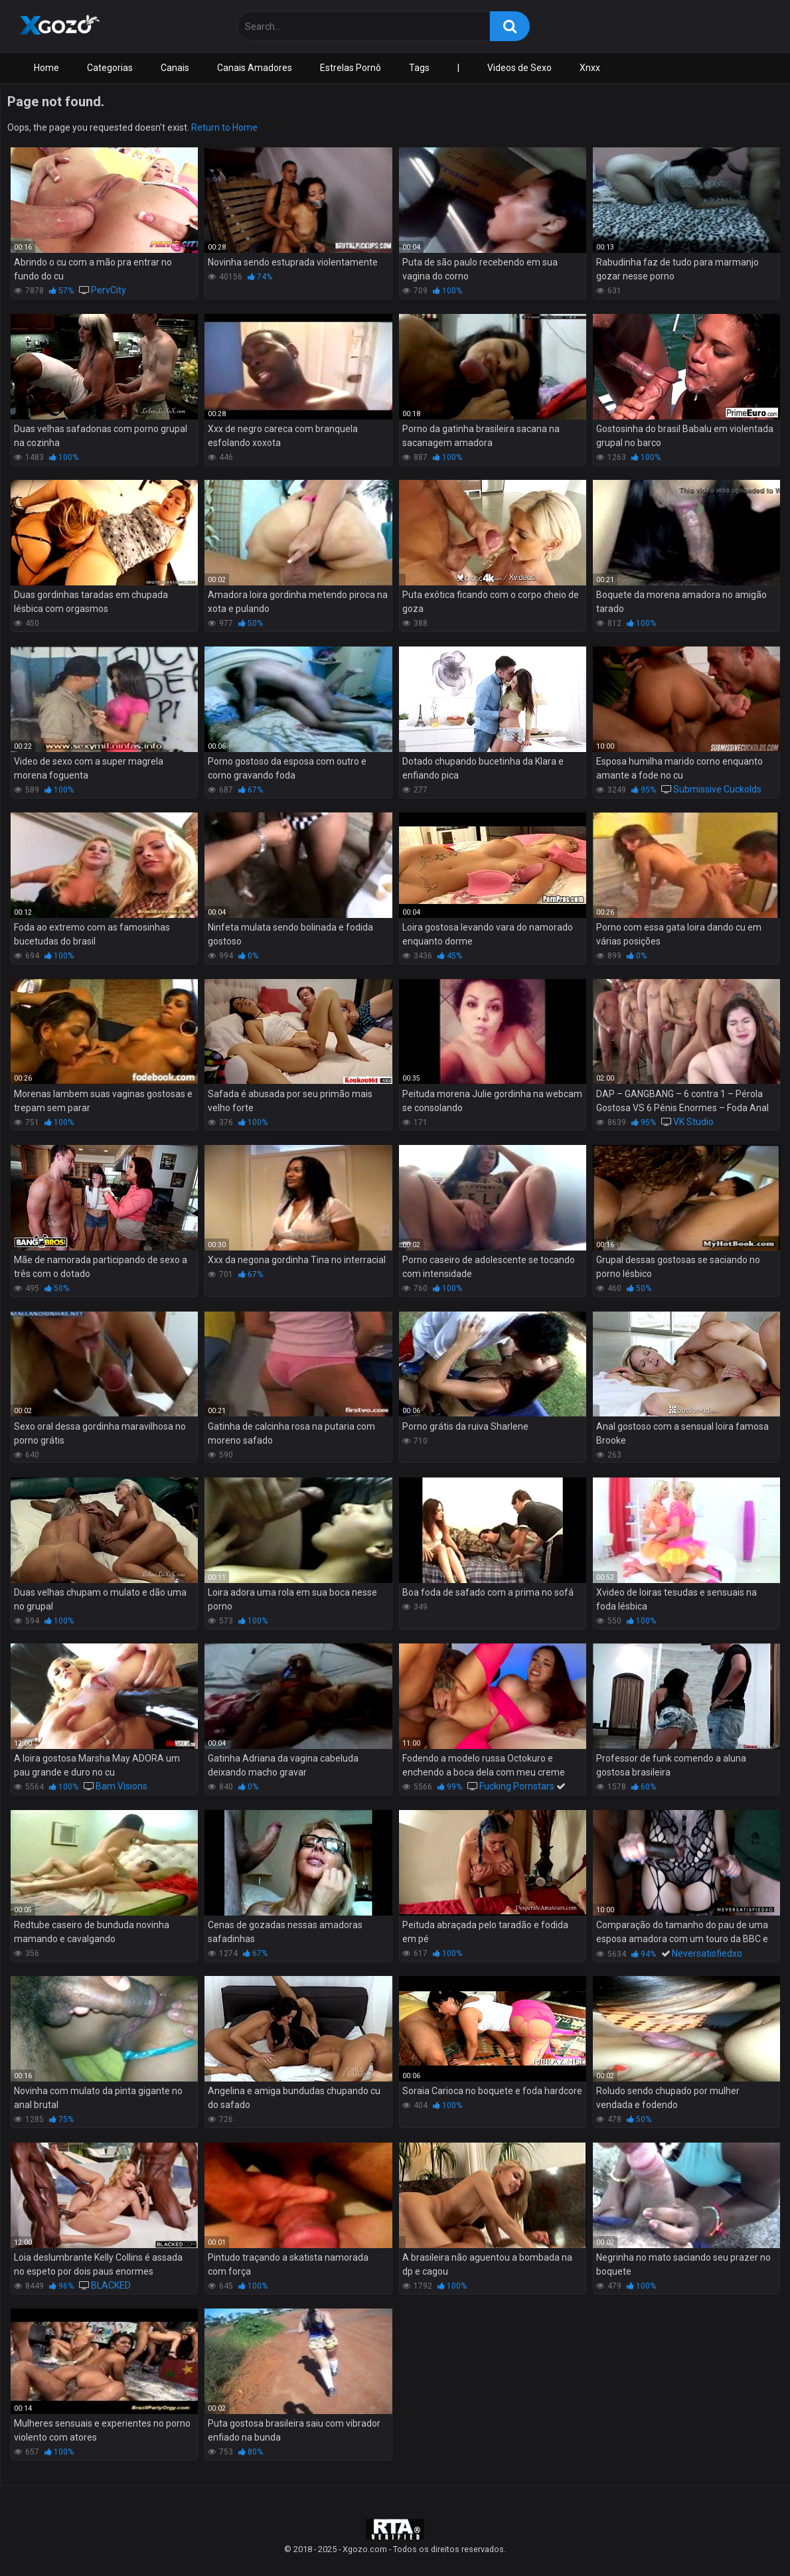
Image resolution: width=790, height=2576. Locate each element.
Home (46, 67)
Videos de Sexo (519, 67)
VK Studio (693, 1121)
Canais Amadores (254, 67)
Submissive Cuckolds (717, 789)
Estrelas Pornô (350, 67)
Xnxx (590, 67)
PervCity (108, 290)
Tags (419, 67)
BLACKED (111, 2285)
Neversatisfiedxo (707, 1953)
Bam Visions (121, 1786)
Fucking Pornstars (516, 1786)
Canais (175, 67)
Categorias (110, 67)
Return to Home (224, 127)
